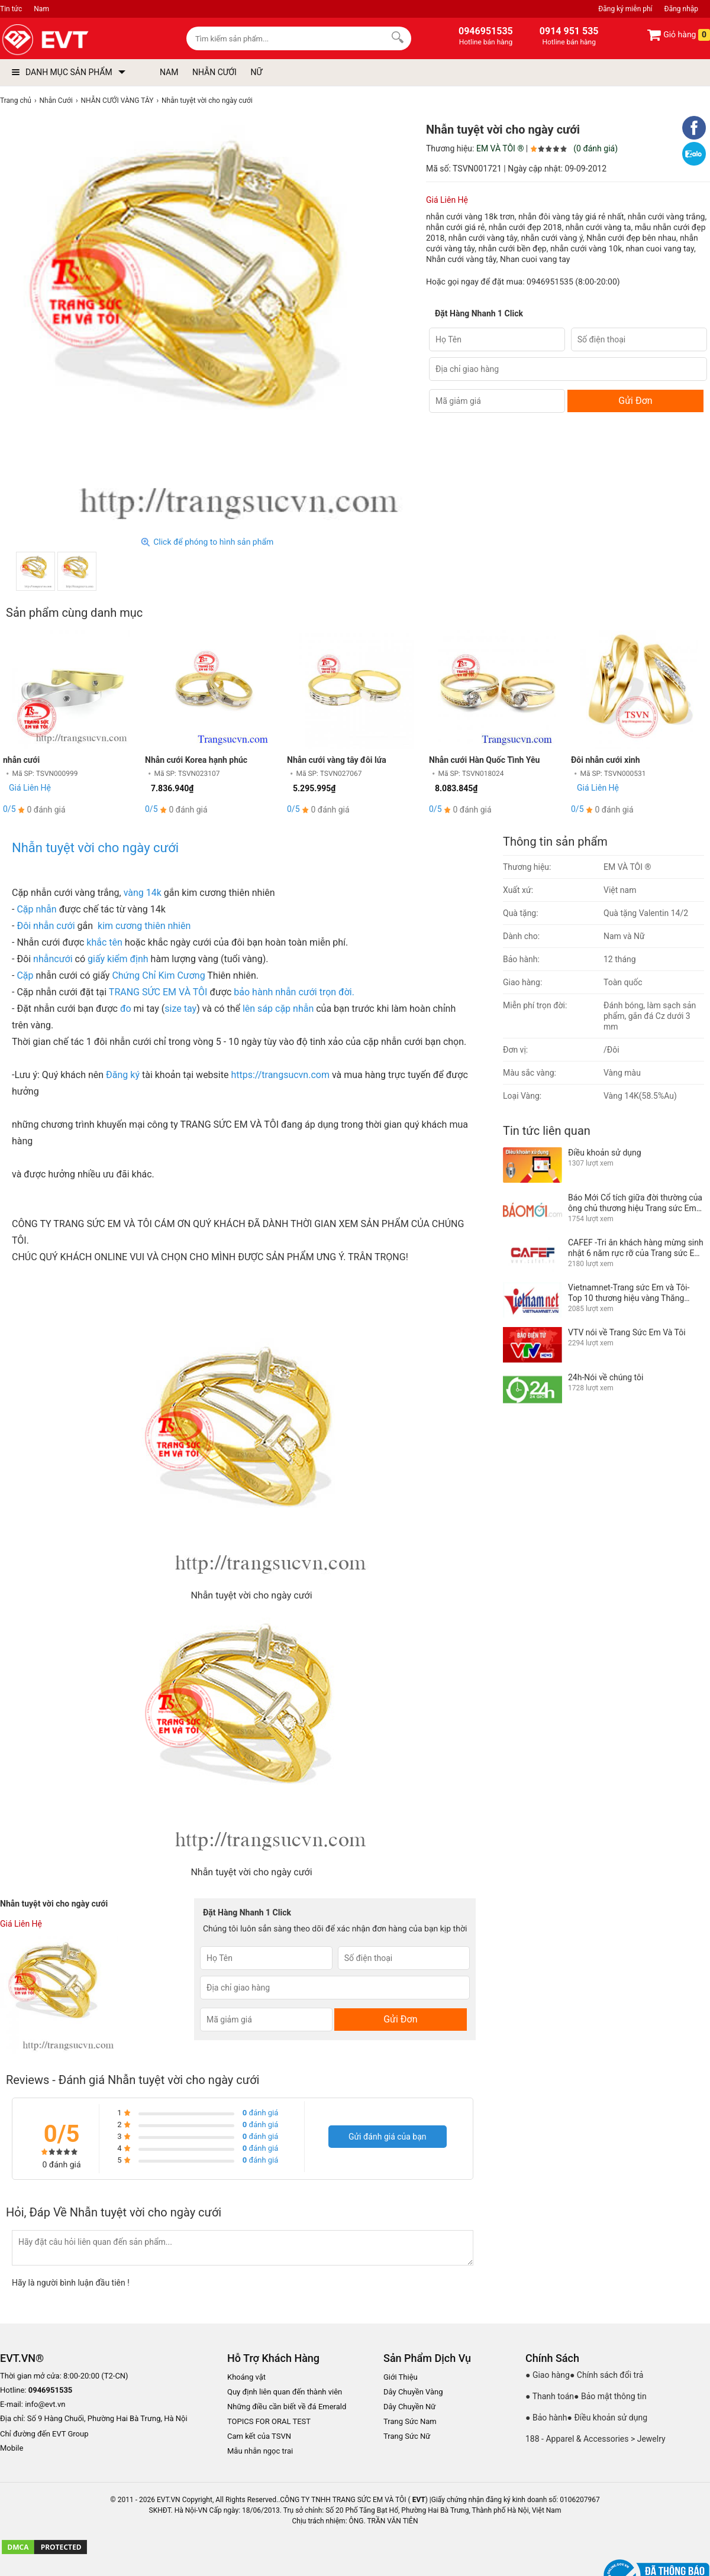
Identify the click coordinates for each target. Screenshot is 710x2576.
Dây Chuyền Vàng (413, 2391)
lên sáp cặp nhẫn (278, 1008)
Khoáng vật (246, 2377)
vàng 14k (143, 892)
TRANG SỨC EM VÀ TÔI (156, 992)
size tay (180, 1008)
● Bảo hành (546, 2417)
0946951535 (550, 282)
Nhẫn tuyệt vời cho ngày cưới (95, 847)
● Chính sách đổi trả (606, 2375)
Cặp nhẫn (36, 909)
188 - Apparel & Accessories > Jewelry (595, 2439)
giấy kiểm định (117, 959)
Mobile (11, 2448)
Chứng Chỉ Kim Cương (158, 975)
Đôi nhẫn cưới (47, 925)
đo (124, 1008)
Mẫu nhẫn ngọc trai (260, 2450)
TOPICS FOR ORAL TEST (269, 2421)
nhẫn (43, 959)
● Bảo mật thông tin (610, 2396)
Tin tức (11, 9)
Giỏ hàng (678, 35)
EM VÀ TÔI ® (500, 148)
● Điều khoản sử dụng (607, 2417)
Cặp (23, 975)
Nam (41, 9)
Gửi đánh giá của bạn (387, 2136)
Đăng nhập (681, 9)
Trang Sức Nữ (406, 2436)
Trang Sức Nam (410, 2421)
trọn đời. (335, 992)
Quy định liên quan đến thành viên (284, 2391)
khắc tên (104, 942)
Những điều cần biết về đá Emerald (286, 2406)
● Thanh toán (549, 2396)
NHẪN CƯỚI (214, 72)
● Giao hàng (547, 2375)
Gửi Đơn (635, 400)
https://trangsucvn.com (278, 1074)
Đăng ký (123, 1074)
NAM (169, 72)
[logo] (72, 40)
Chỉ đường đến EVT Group (44, 2433)
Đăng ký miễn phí (625, 9)
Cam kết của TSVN (259, 2436)
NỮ (256, 72)
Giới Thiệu (400, 2377)
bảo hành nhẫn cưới (275, 992)
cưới (63, 959)
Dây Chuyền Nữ (409, 2406)
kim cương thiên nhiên (143, 925)
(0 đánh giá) (595, 148)
